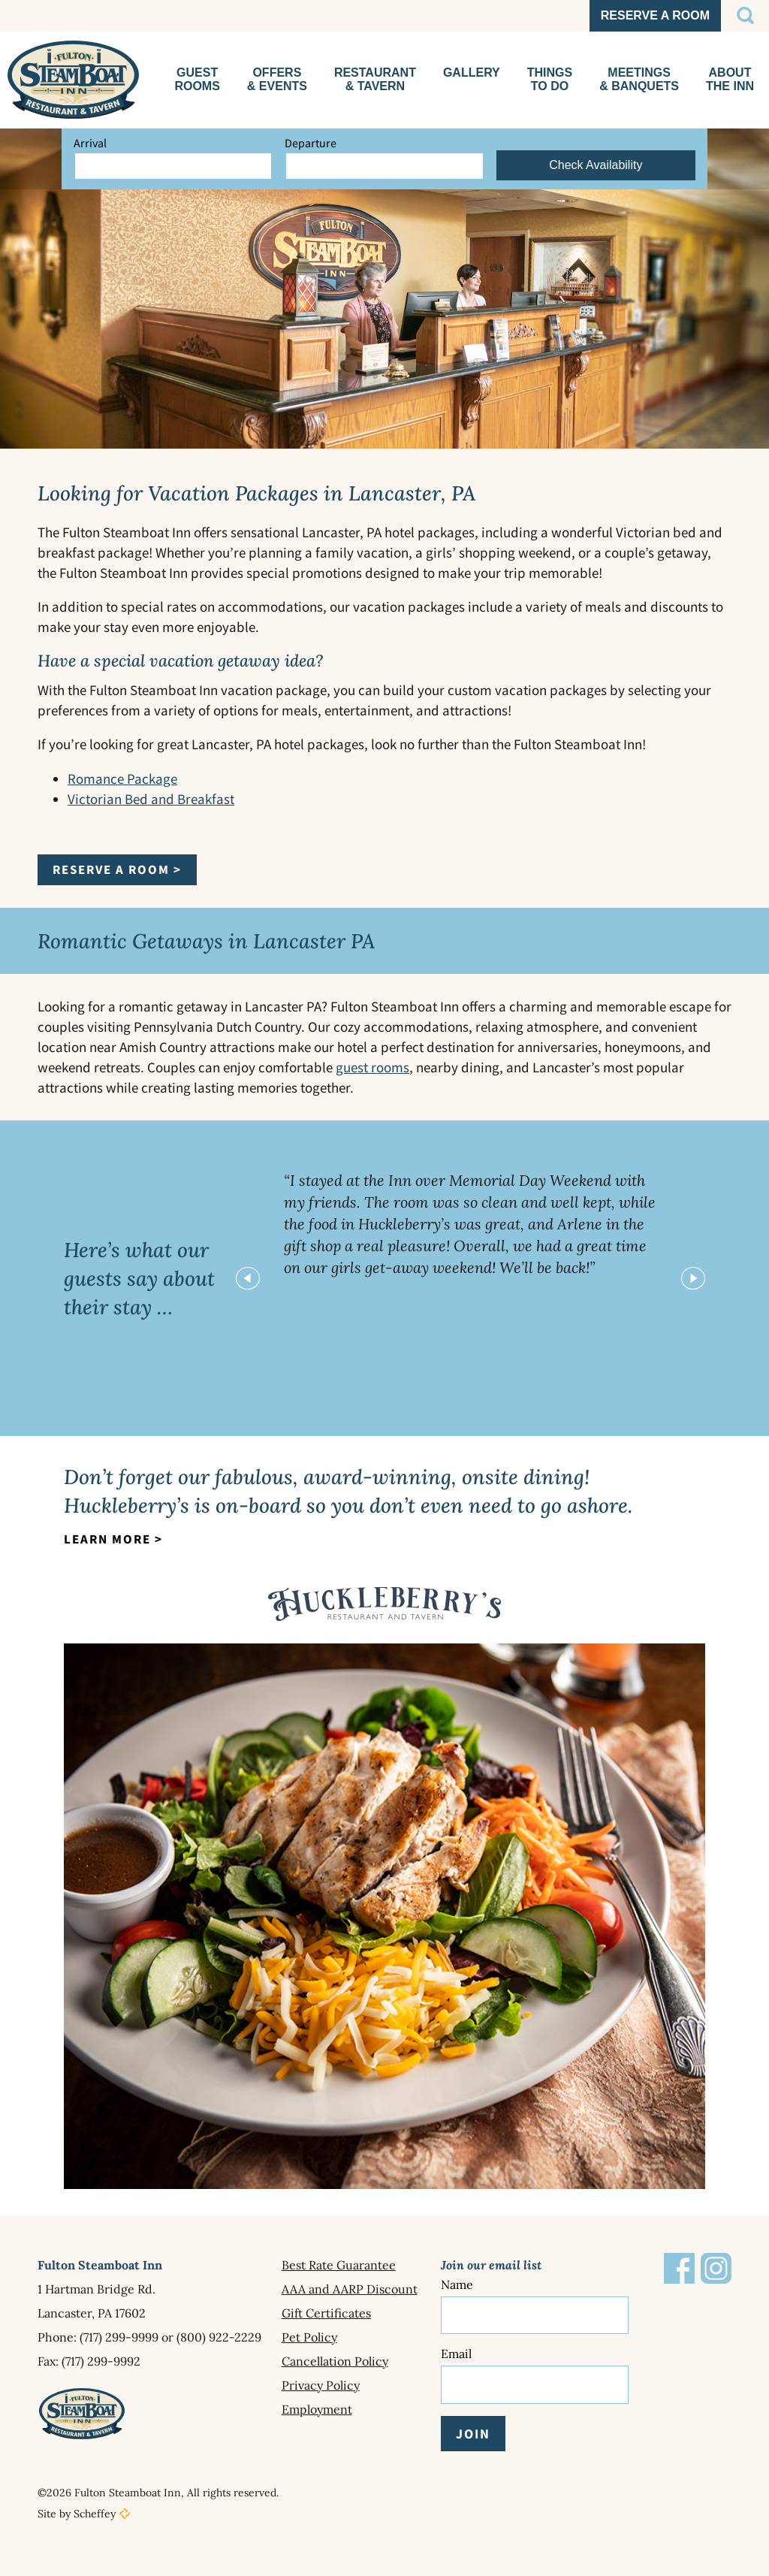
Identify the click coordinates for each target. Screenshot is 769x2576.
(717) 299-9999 (119, 2337)
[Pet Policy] (361, 2337)
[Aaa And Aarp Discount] (361, 2289)
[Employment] (361, 2409)
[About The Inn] (729, 80)
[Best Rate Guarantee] (361, 2265)
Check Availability (595, 165)
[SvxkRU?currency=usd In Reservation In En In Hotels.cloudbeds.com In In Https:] (655, 16)
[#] (745, 16)
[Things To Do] (550, 80)
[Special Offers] (277, 80)
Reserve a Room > (117, 869)
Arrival (90, 143)
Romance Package (122, 778)
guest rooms (372, 1067)
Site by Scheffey (77, 2499)
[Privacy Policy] (361, 2385)
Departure (310, 143)
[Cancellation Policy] (361, 2361)
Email (456, 2345)
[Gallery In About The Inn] (472, 80)
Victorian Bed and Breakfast (151, 799)
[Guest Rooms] (197, 80)
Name (457, 2284)
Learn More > (113, 1539)
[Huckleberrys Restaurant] (375, 80)
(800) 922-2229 (218, 2337)
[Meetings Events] (639, 80)
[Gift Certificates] (361, 2313)
